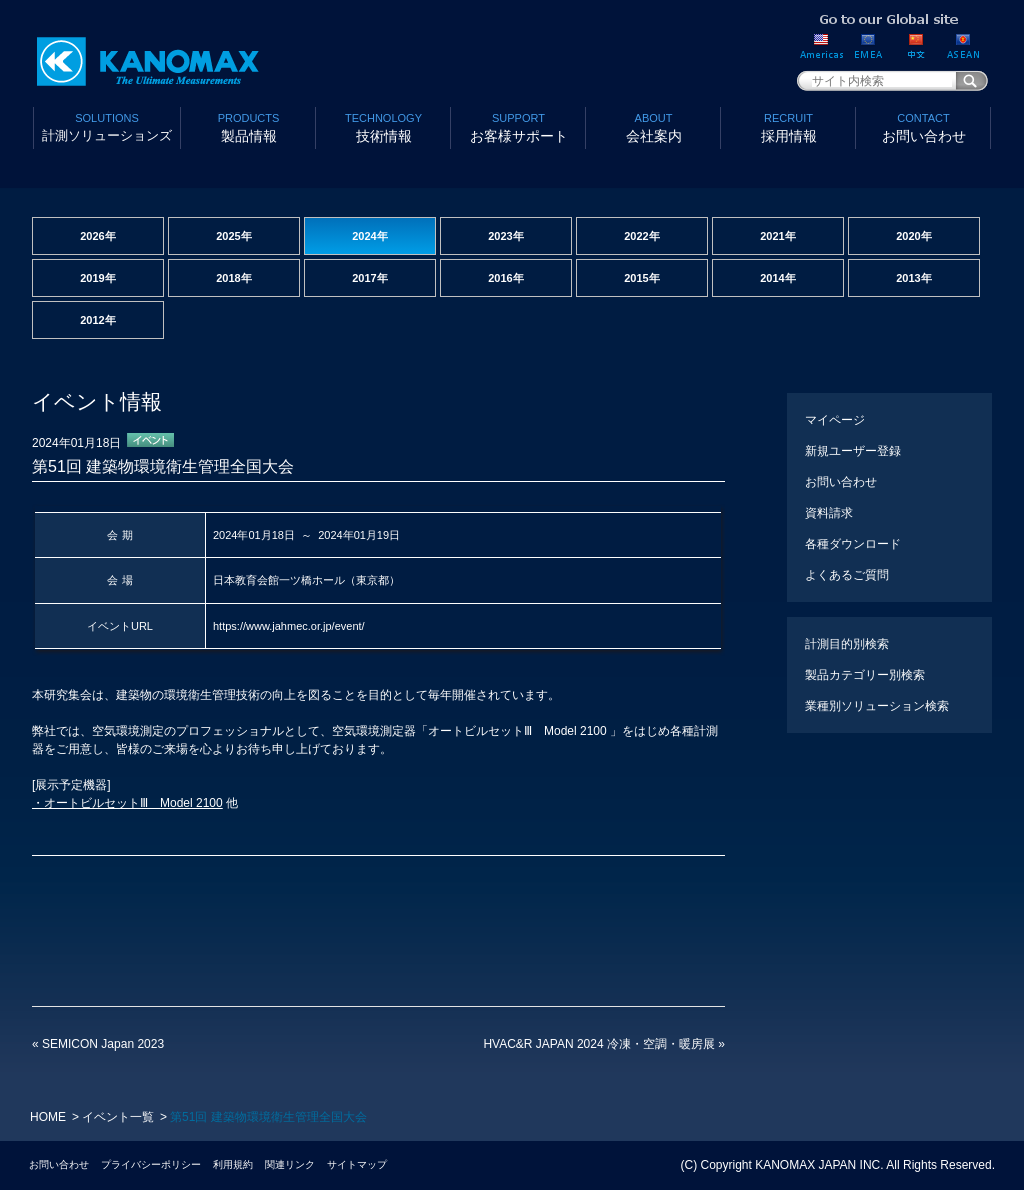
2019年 (97, 278)
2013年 (913, 278)
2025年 (233, 236)
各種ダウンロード (853, 544)
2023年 (505, 236)
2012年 (97, 320)
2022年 (641, 236)
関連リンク (290, 1164)
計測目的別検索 (847, 644)
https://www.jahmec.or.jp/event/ (289, 626)
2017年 (369, 278)
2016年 (505, 278)
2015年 (641, 278)
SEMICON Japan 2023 (98, 1044)
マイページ (835, 420)
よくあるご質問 (847, 575)
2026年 (97, 236)
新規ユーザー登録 (853, 451)
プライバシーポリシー (151, 1164)
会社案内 (653, 126)
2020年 (913, 236)
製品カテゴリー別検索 (865, 675)
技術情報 (383, 126)
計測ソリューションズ (107, 126)
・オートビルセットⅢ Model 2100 (127, 803)
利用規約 (233, 1164)
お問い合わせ (923, 126)
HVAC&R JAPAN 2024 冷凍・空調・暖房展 (604, 1044)
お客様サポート (518, 126)
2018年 (233, 278)
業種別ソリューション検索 (877, 706)
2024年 (369, 236)
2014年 (777, 278)
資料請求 (829, 513)
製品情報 (248, 126)
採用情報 (788, 126)
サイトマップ (357, 1164)
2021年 (777, 236)
